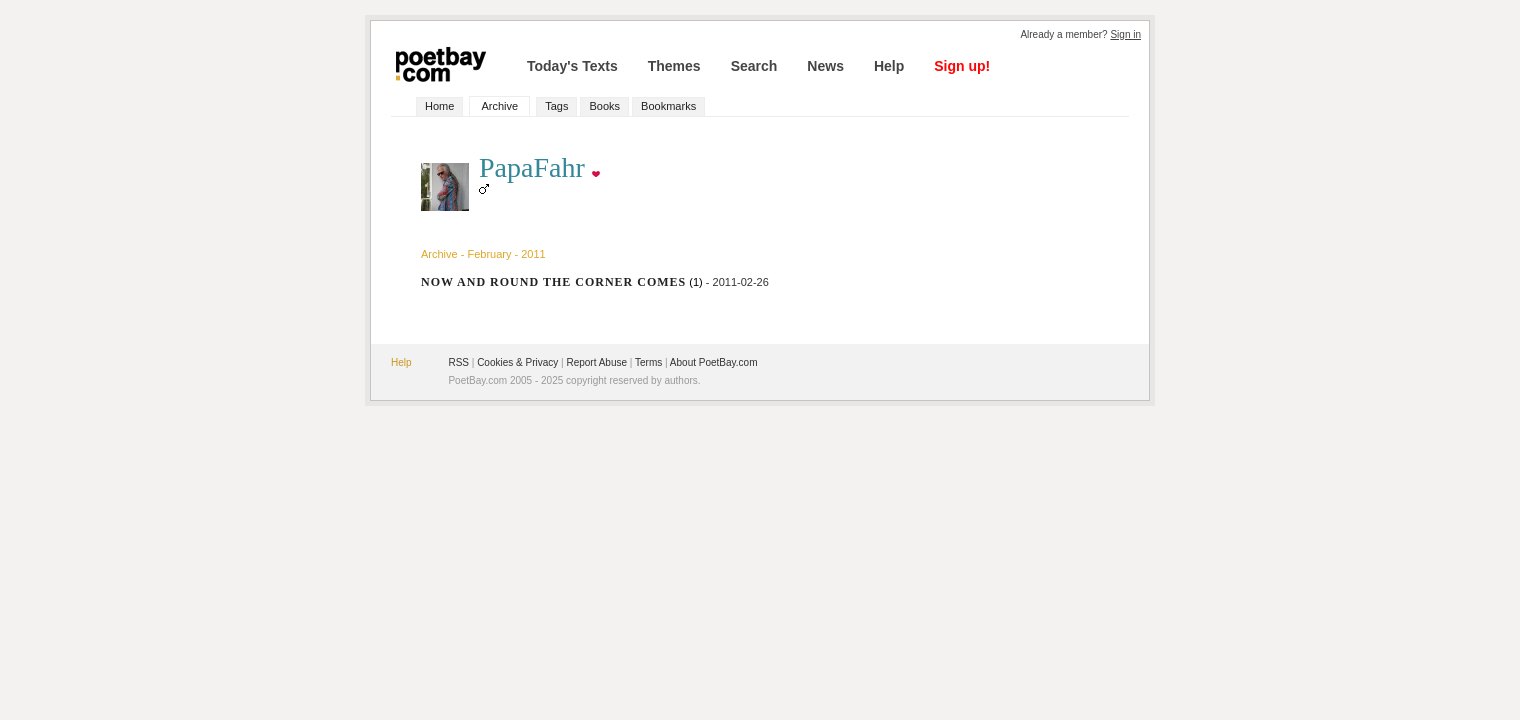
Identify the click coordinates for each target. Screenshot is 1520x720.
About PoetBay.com (714, 362)
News (825, 66)
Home (439, 106)
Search (754, 66)
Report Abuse (596, 362)
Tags (556, 106)
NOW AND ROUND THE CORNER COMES (553, 282)
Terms (648, 362)
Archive (499, 106)
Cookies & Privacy (517, 362)
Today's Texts (572, 66)
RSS (458, 362)
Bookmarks (668, 106)
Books (604, 106)
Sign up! (962, 66)
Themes (674, 66)
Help (889, 66)
